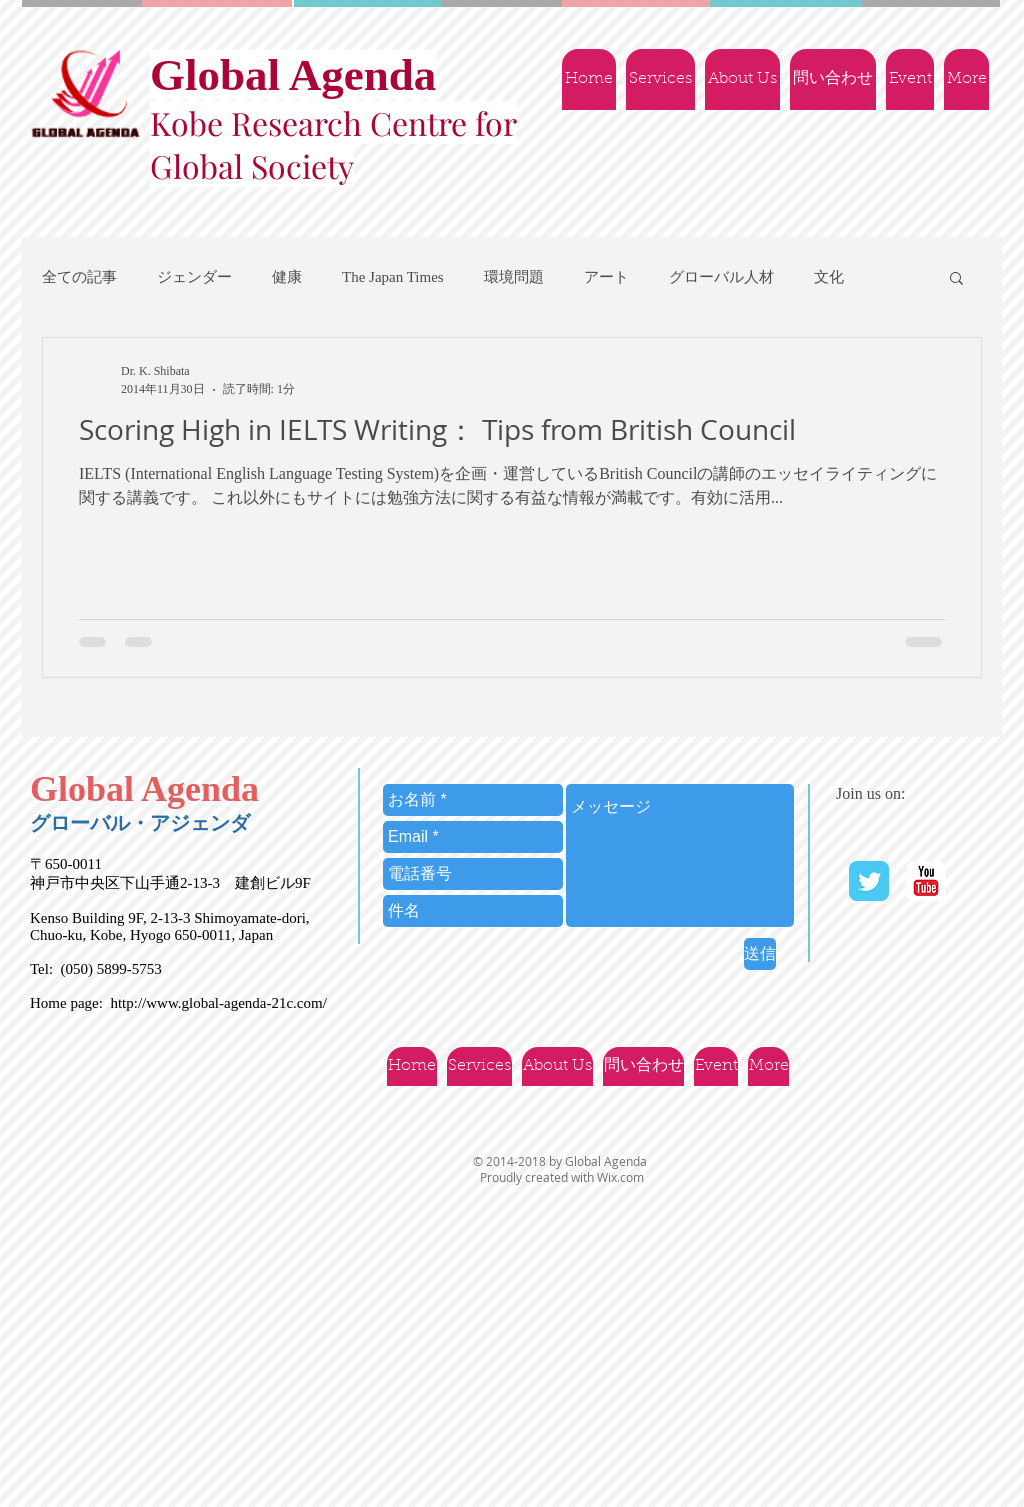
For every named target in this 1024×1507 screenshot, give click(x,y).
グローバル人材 (721, 277)
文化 (829, 277)
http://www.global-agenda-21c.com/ (218, 1003)
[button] (956, 279)
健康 (287, 277)
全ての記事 (79, 277)
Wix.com (620, 1177)
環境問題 (514, 277)
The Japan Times (393, 277)
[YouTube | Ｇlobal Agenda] (926, 881)
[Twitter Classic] (869, 881)
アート (606, 277)
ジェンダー (194, 277)
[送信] (760, 954)
